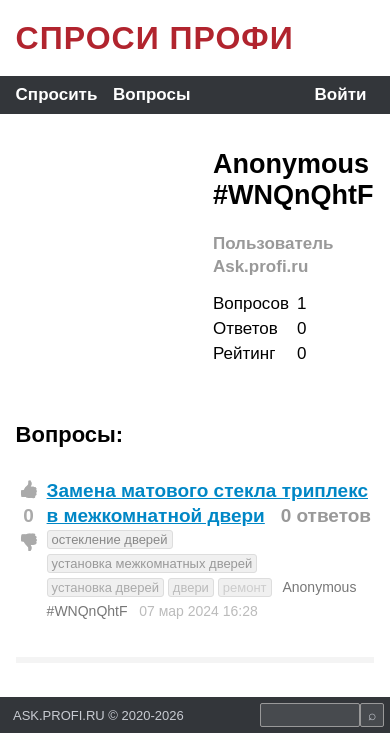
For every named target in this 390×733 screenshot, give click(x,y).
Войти (341, 94)
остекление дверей (110, 539)
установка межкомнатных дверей (152, 563)
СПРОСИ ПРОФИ (155, 38)
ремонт (245, 587)
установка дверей (105, 587)
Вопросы (151, 94)
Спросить (57, 94)
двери (191, 587)
